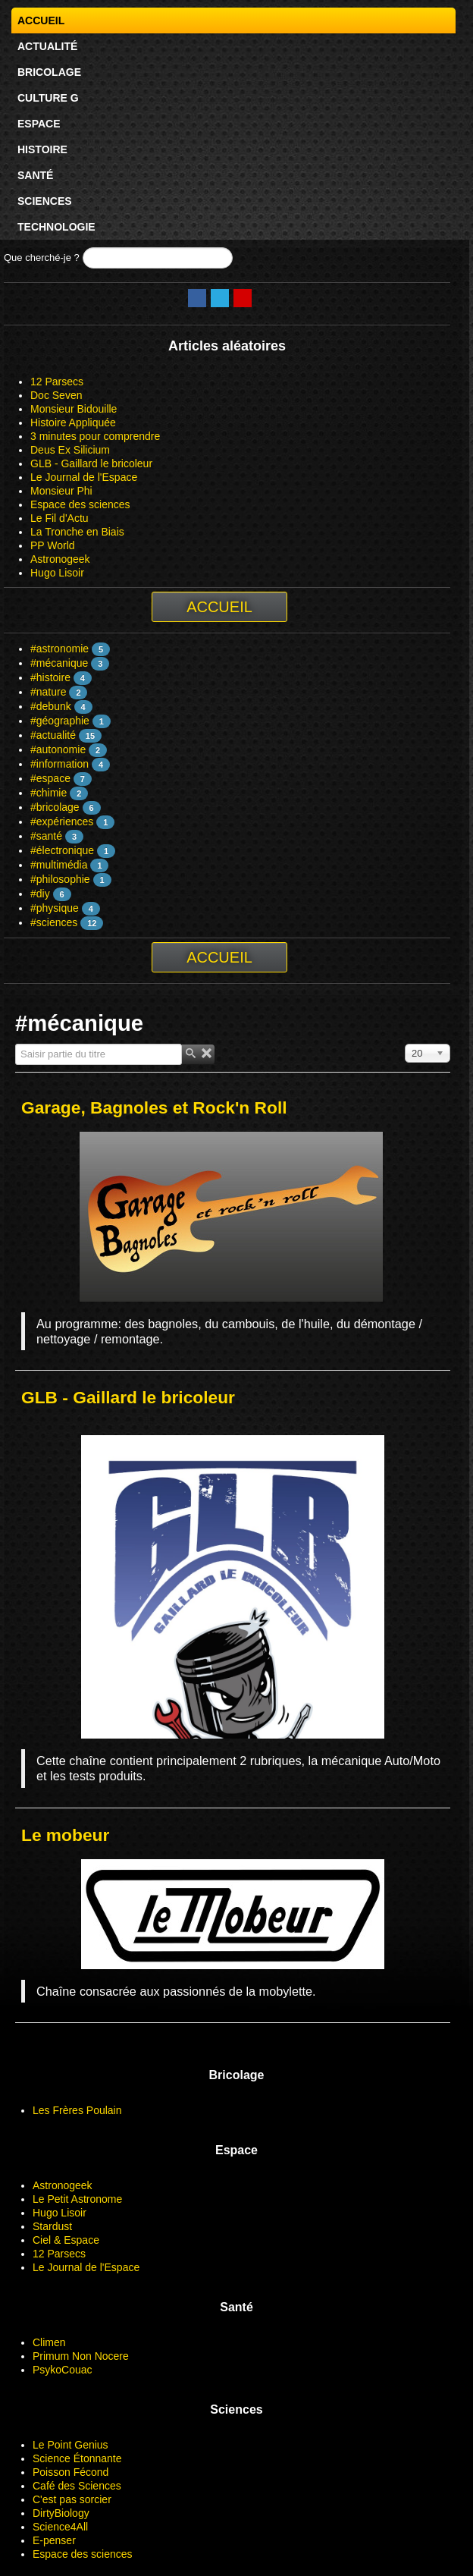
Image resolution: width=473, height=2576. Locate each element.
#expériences (61, 821)
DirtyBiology (61, 2513)
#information (59, 764)
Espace (39, 124)
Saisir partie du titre (15, 1044)
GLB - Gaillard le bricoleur (91, 463)
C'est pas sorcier (72, 2499)
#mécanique (59, 663)
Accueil (40, 20)
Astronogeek (60, 559)
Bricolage (49, 72)
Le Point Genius (70, 2445)
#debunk (50, 706)
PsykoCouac (62, 2370)
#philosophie (60, 879)
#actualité (53, 735)
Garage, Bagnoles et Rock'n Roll (154, 1107)
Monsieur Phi (61, 491)
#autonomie (58, 749)
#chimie (48, 793)
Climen (49, 2342)
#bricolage (55, 807)
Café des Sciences (77, 2486)
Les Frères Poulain (77, 2110)
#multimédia (58, 865)
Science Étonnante (77, 2458)
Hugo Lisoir (57, 573)
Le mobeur (65, 1835)
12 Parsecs (56, 381)
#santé (46, 836)
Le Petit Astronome (77, 2199)
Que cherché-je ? (42, 257)
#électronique (62, 850)
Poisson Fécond (70, 2472)
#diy (40, 893)
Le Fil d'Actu (59, 518)
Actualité (47, 46)
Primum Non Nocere (81, 2356)
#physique (54, 908)
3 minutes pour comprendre (95, 436)
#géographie (59, 721)
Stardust (52, 2226)
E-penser (54, 2540)
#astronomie (59, 648)
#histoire (50, 677)
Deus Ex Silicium (70, 450)
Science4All (60, 2527)
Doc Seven (56, 395)
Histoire (42, 149)
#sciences (53, 922)
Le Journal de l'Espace (83, 477)
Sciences (44, 201)
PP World (52, 545)
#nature (48, 692)
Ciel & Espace (66, 2240)
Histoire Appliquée (73, 422)
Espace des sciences (80, 504)
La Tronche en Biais (77, 532)
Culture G (48, 98)
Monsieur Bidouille (73, 409)
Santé (35, 175)
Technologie (56, 227)
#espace (50, 778)
